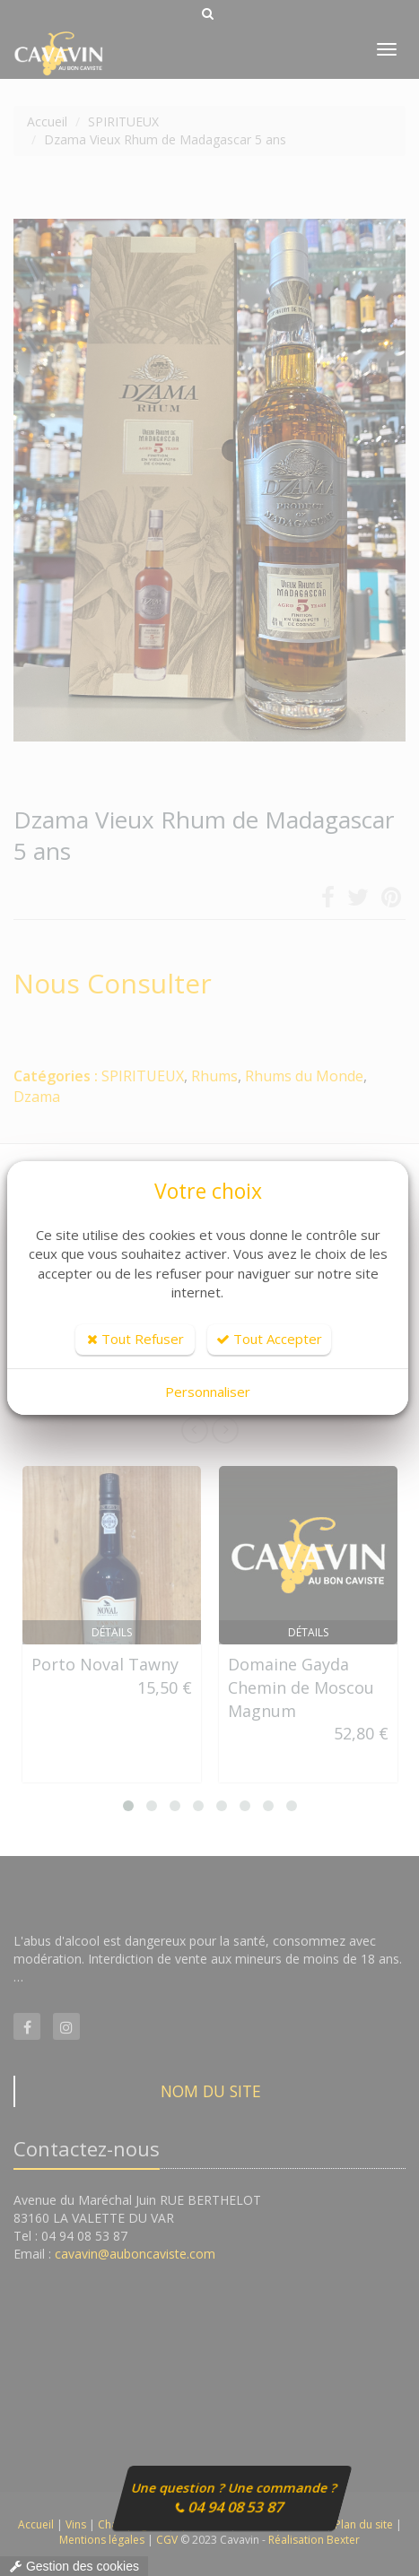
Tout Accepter (269, 1339)
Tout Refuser (135, 1339)
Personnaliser (207, 1392)
